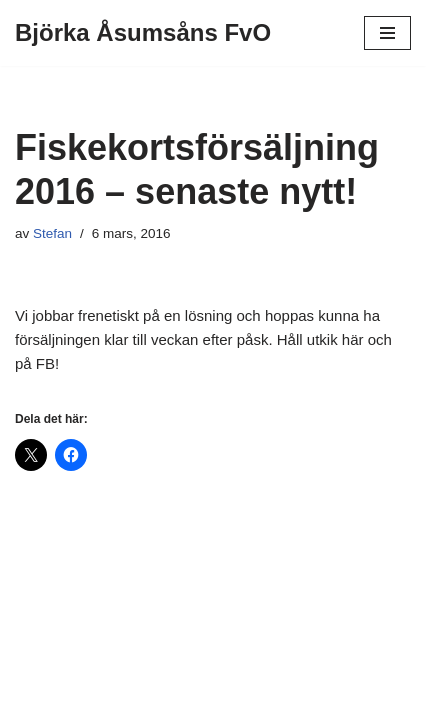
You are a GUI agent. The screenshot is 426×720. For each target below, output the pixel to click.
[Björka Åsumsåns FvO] (143, 33)
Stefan (52, 233)
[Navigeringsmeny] (387, 33)
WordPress (273, 699)
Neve (134, 699)
